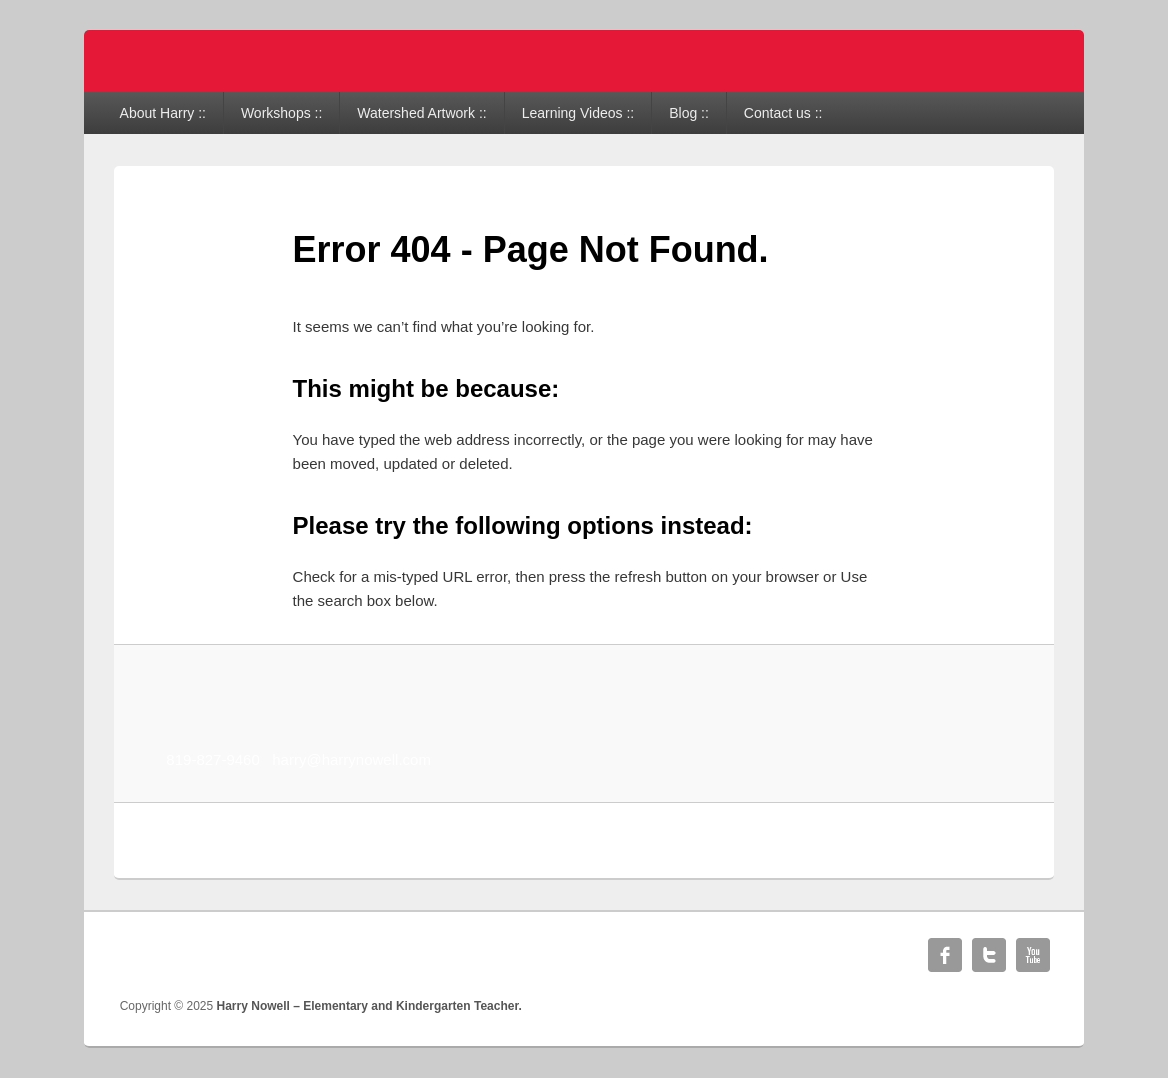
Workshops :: (281, 113)
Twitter (989, 955)
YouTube (1033, 955)
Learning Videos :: (578, 113)
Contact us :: (783, 113)
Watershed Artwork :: (421, 113)
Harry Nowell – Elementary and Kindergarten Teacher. (369, 1006)
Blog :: (689, 113)
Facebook (945, 955)
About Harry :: (163, 113)
